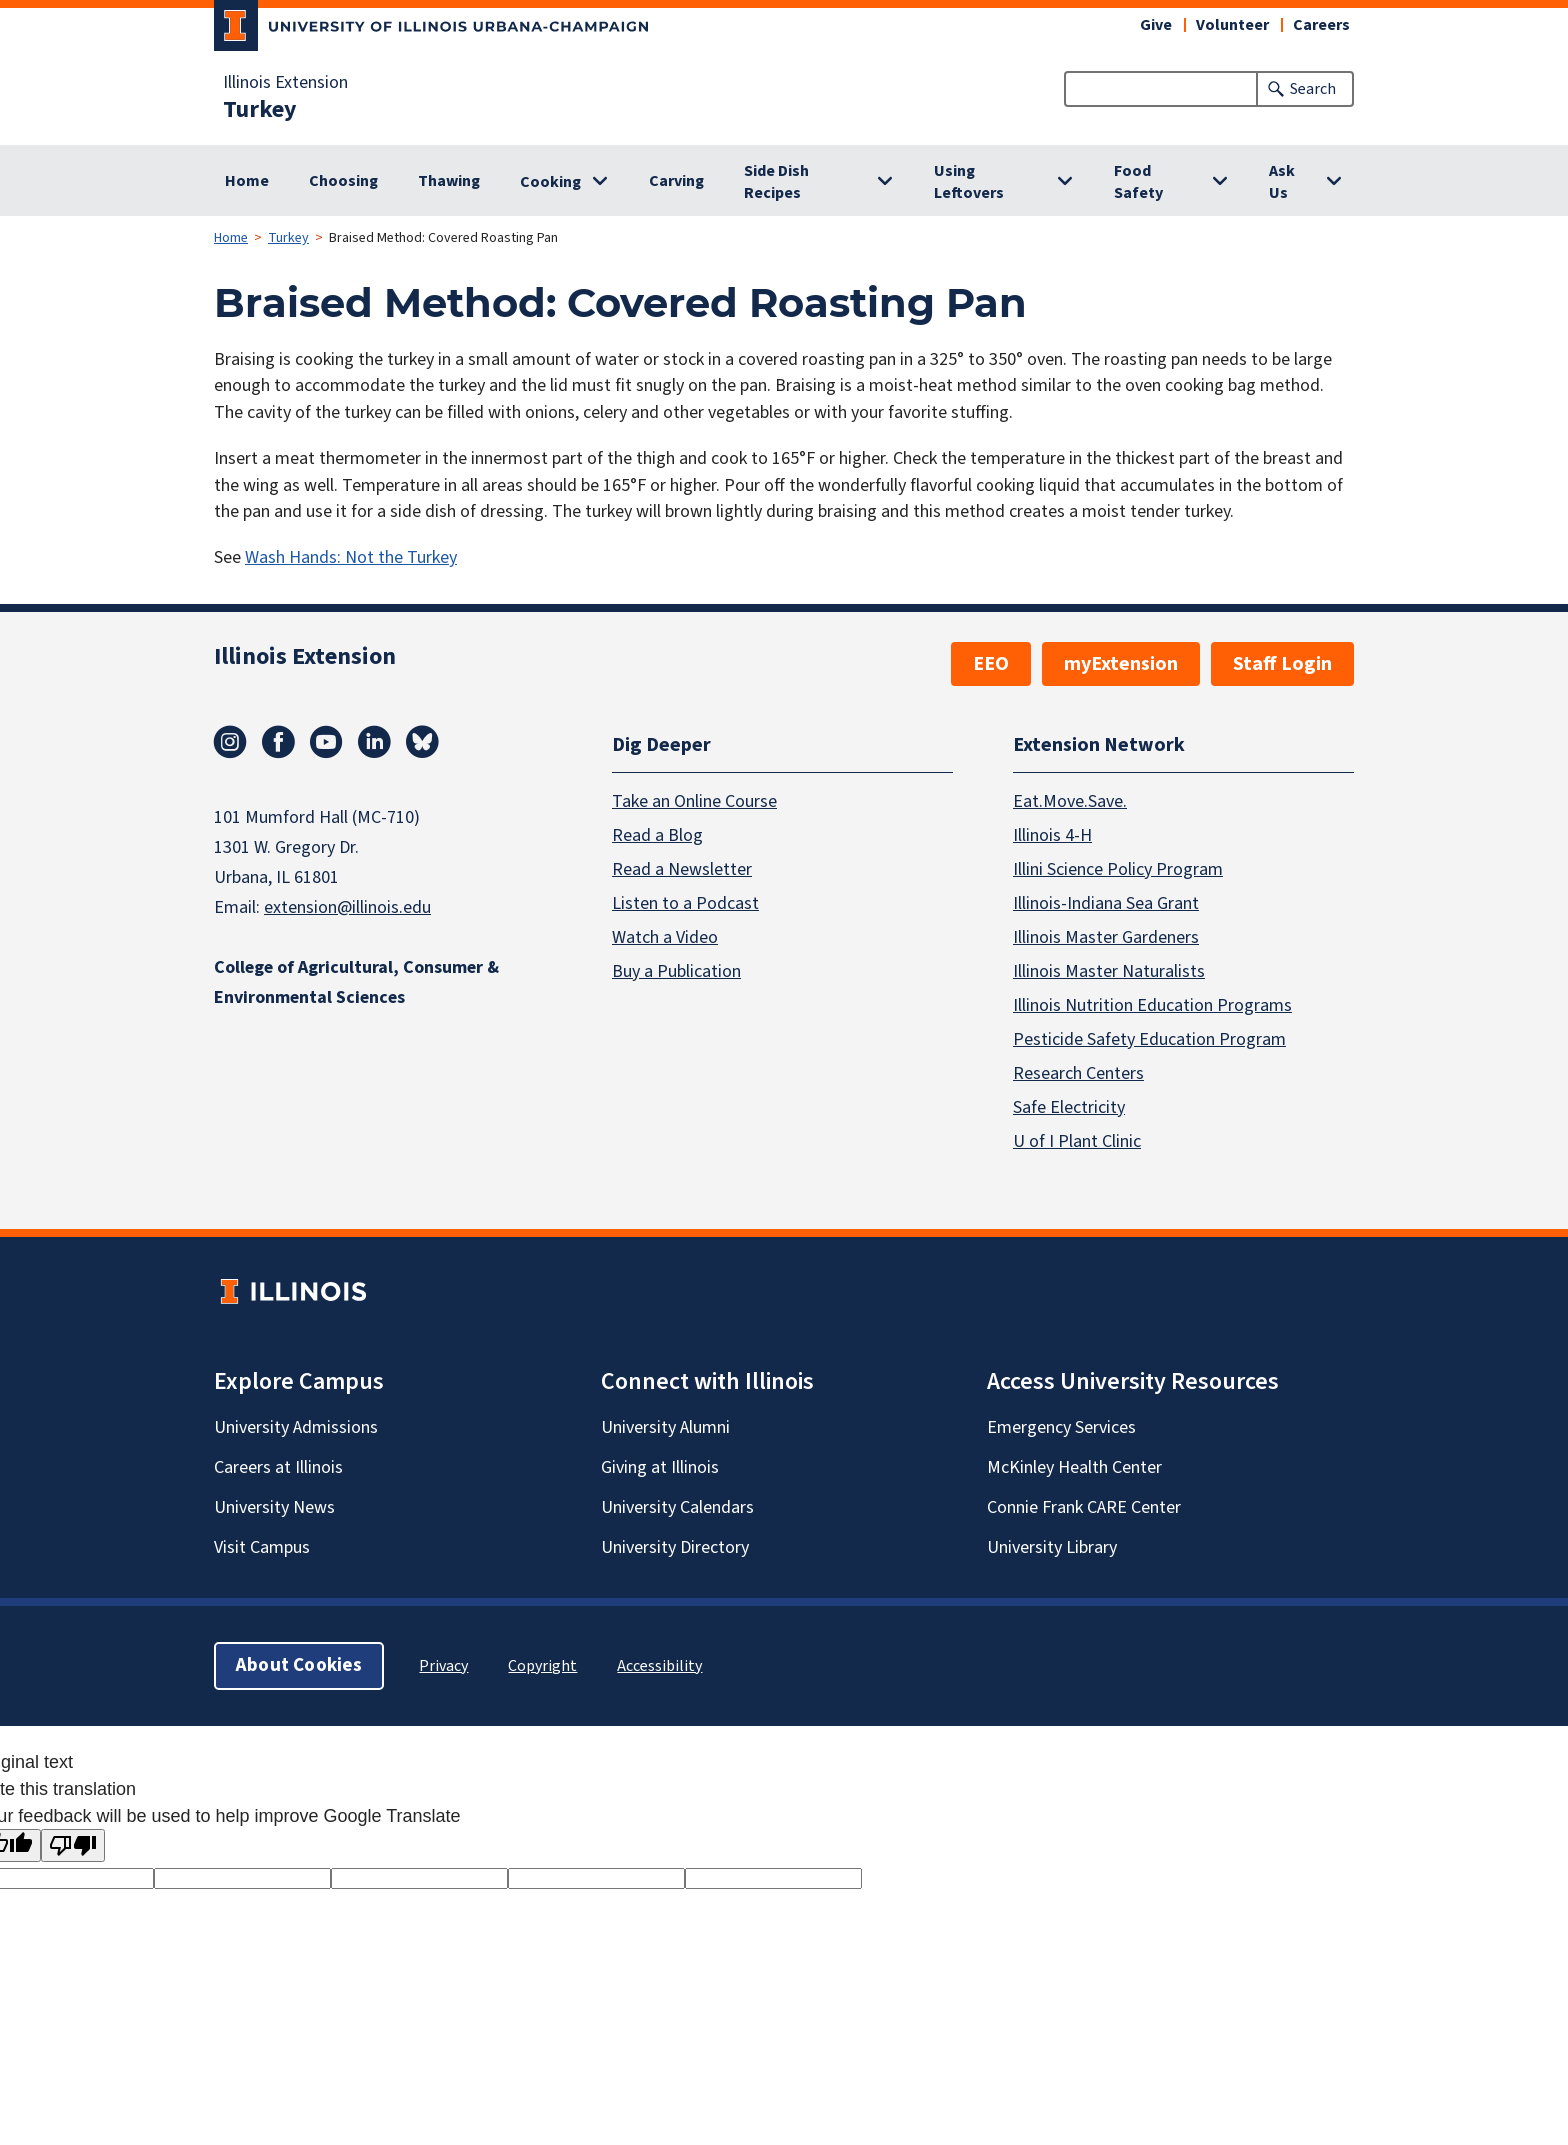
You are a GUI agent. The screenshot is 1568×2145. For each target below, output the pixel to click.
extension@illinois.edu (347, 907)
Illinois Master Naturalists (1109, 970)
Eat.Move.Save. (1070, 800)
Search (1313, 89)
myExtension (1121, 664)
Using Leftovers (969, 182)
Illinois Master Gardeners (1106, 936)
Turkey (260, 110)
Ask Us (1282, 182)
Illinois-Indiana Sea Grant (1106, 902)
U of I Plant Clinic (1077, 1140)
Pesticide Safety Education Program (1149, 1038)
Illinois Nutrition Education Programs (1152, 1004)
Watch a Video (665, 936)
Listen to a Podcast (685, 902)
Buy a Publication (676, 970)
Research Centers (1078, 1072)
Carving (676, 181)
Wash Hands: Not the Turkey (351, 557)
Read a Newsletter (682, 868)
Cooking (550, 182)
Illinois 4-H (1052, 834)
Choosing (343, 181)
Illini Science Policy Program (1118, 868)
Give (1156, 25)
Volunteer (1232, 25)
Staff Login (1282, 664)
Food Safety (1138, 182)
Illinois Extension (285, 83)
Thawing (449, 181)
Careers (1321, 25)
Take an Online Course (694, 800)
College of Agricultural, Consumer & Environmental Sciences (356, 982)
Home (247, 181)
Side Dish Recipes (776, 182)
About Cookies (299, 1664)
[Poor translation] (73, 1845)
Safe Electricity (1069, 1106)
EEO (991, 664)
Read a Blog (657, 834)
